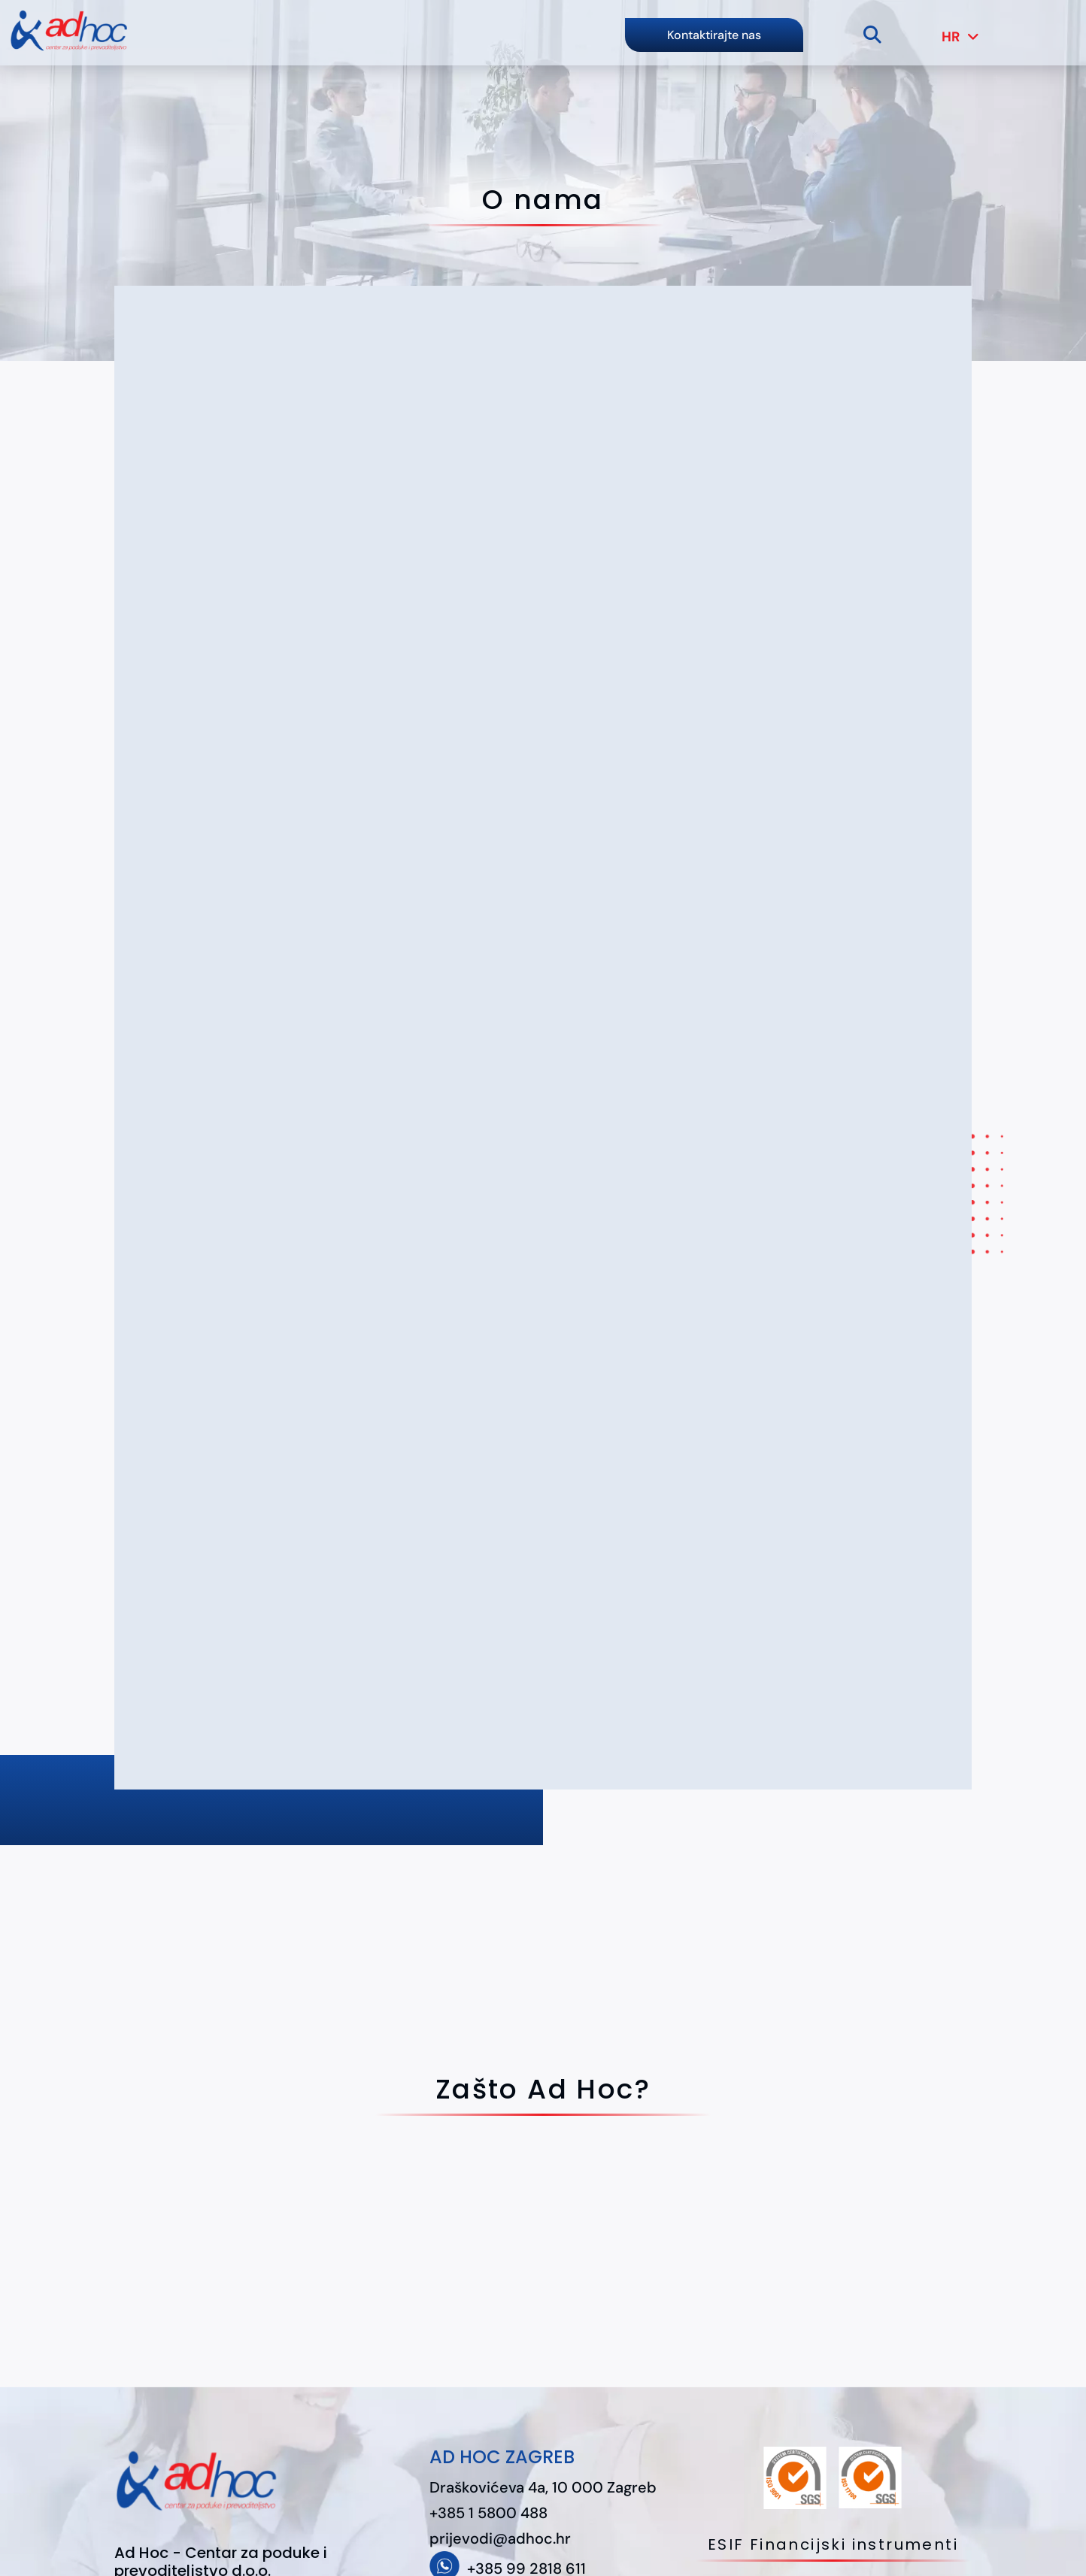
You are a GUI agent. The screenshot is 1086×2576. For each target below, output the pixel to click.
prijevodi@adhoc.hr (500, 2538)
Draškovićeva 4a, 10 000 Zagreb (543, 2487)
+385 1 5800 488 (488, 2513)
